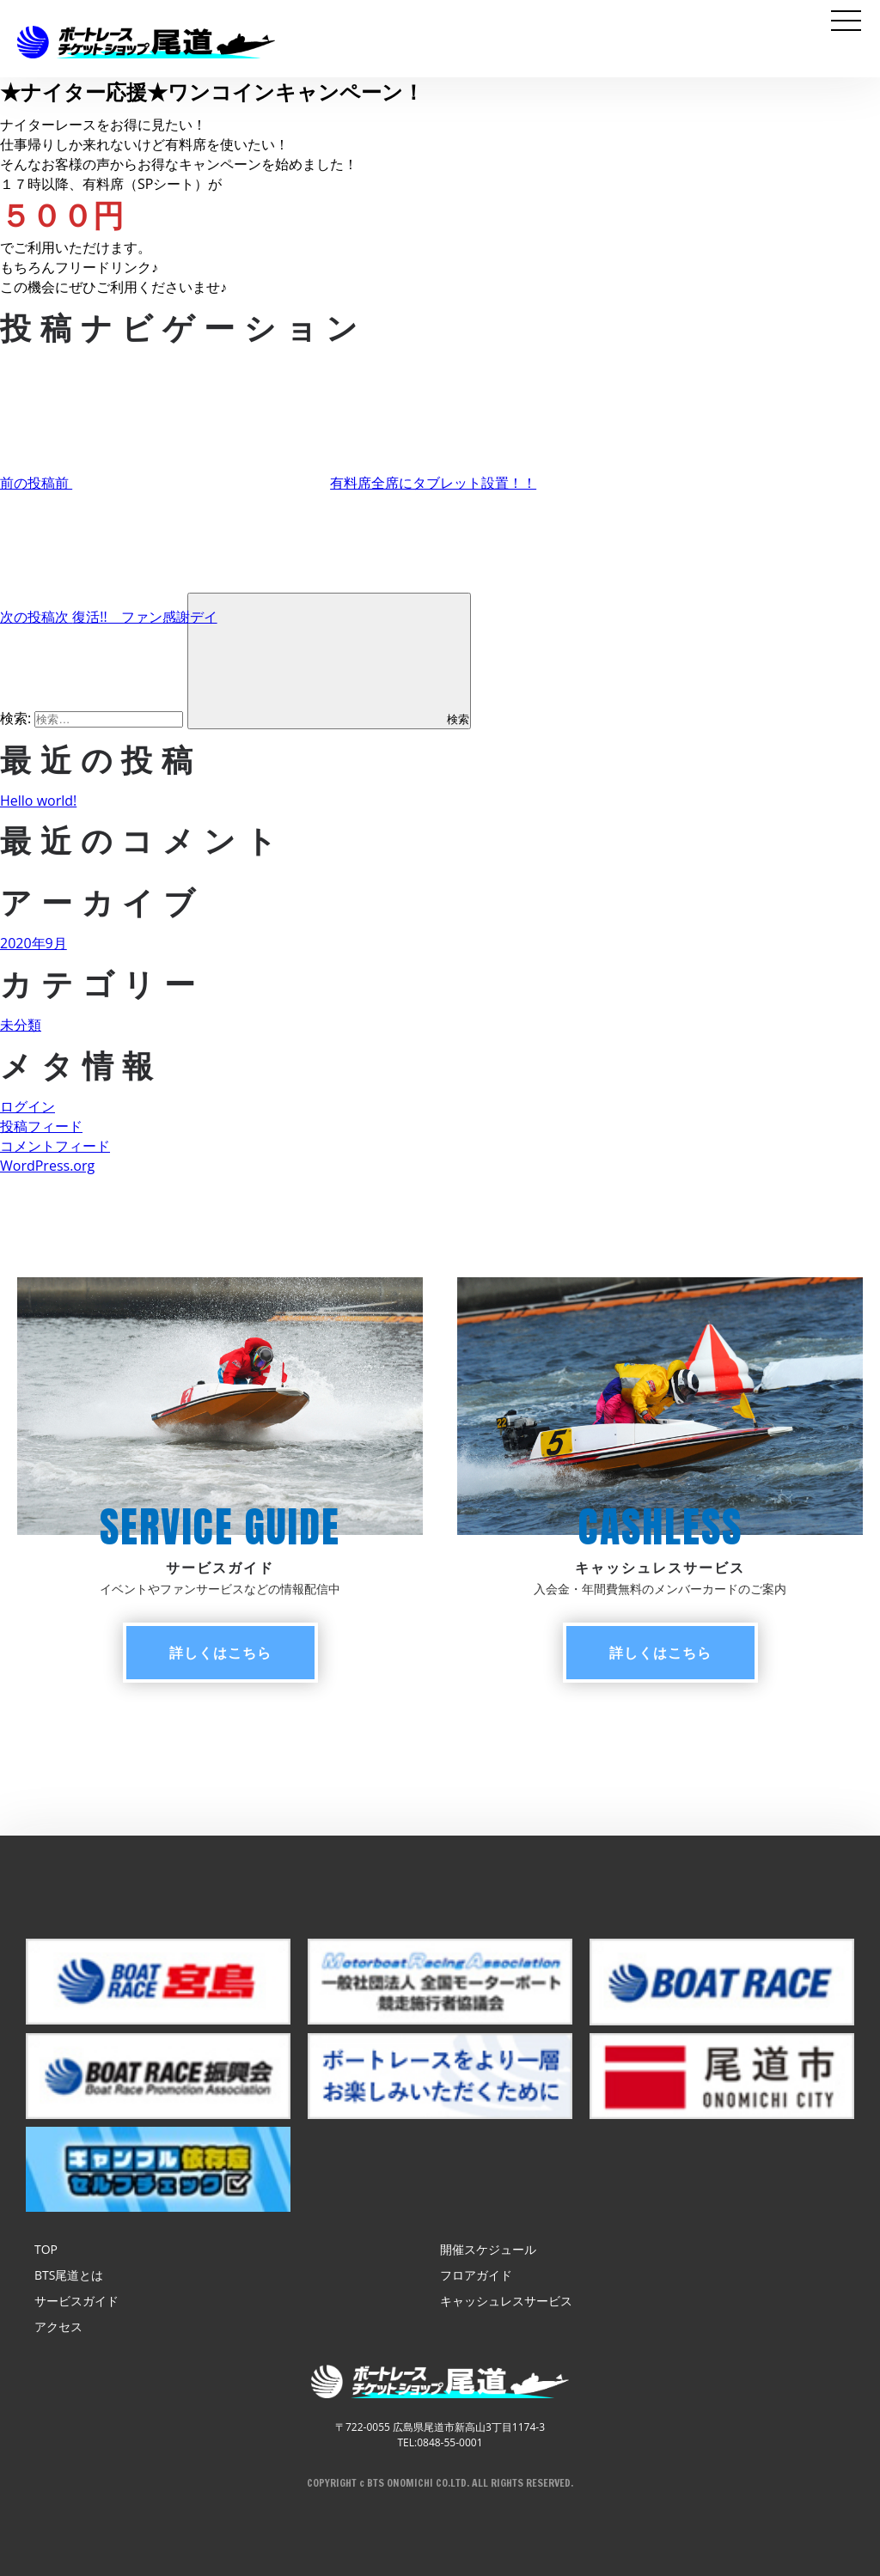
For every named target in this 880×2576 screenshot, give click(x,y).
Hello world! (38, 800)
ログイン (27, 1106)
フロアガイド (476, 2275)
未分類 (20, 1024)
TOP (46, 2249)
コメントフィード (55, 1145)
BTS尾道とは (68, 2275)
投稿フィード (41, 1126)
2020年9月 (33, 943)
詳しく (220, 1652)
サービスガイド (76, 2301)
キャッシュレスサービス (506, 2301)
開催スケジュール (488, 2249)
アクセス (58, 2326)
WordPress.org (47, 1165)
